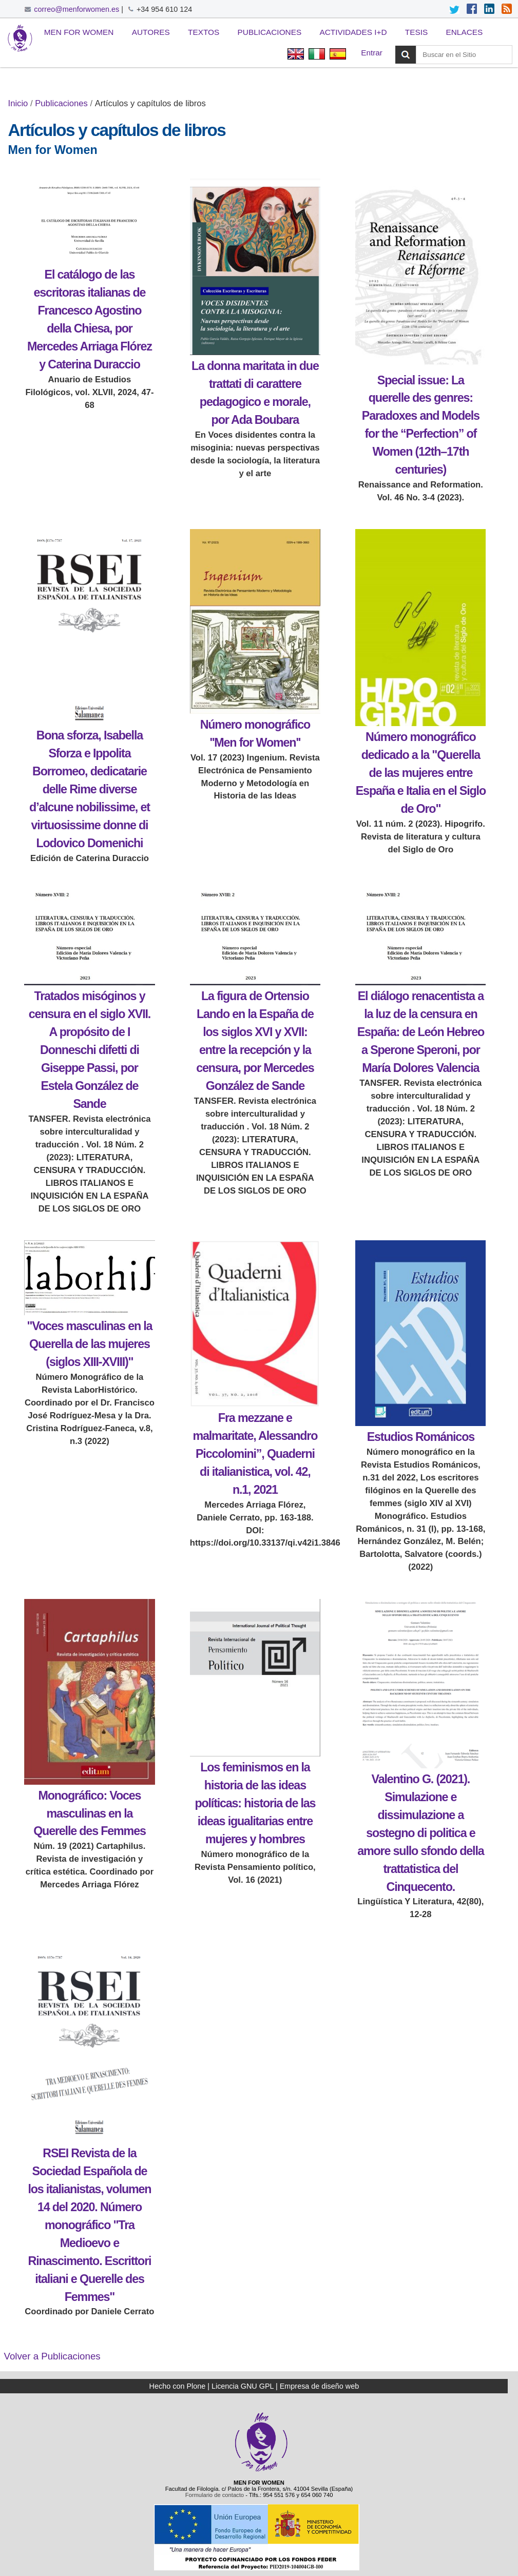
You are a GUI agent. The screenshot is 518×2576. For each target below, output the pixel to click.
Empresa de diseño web (319, 2386)
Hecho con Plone (177, 2386)
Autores (151, 32)
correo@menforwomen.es (76, 9)
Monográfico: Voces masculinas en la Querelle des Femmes (89, 1813)
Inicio (18, 103)
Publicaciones (270, 32)
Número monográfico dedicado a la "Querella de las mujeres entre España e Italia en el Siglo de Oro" (421, 772)
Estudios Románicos (420, 1436)
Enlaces (464, 32)
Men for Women (79, 32)
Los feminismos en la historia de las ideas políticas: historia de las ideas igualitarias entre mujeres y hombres (255, 1803)
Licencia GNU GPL (243, 2386)
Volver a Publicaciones (52, 2356)
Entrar (371, 52)
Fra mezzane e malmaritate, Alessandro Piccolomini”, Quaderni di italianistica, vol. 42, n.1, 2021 (255, 1453)
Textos (203, 32)
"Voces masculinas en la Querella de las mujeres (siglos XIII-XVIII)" (89, 1344)
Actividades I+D (353, 32)
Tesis (416, 32)
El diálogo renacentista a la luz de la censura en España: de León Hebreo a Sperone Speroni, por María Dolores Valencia (420, 1032)
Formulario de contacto (214, 2495)
